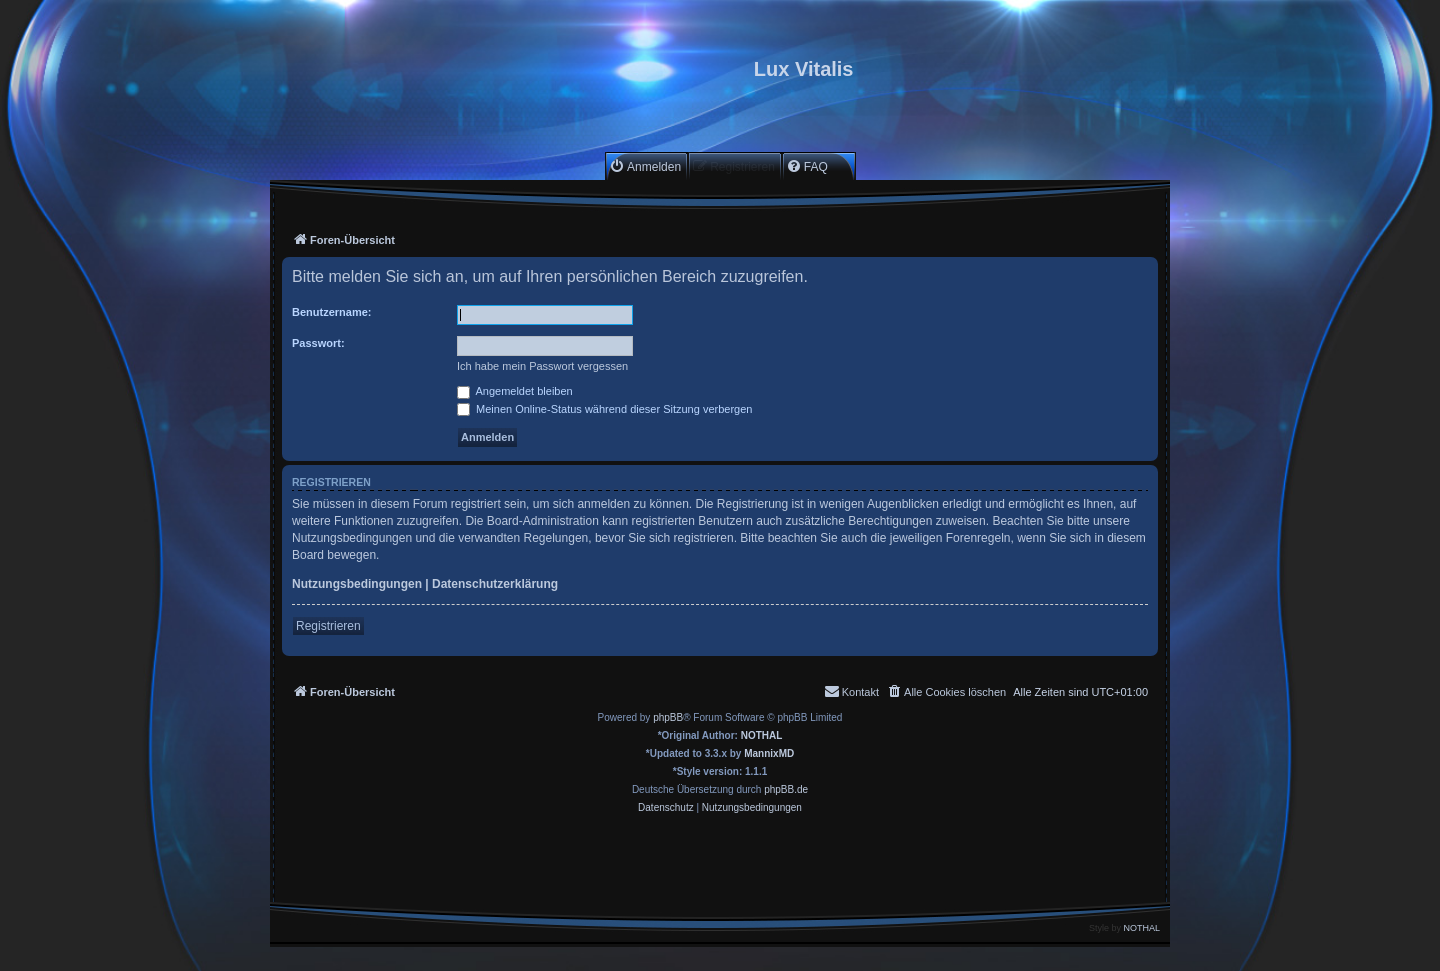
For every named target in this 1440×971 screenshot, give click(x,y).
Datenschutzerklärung (495, 584)
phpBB (668, 717)
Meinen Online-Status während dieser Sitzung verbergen (604, 409)
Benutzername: (331, 312)
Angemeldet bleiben (515, 391)
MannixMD (769, 753)
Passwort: (318, 343)
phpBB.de (786, 789)
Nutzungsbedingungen (357, 584)
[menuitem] (645, 166)
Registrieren (328, 626)
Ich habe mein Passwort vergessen (542, 366)
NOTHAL (762, 735)
